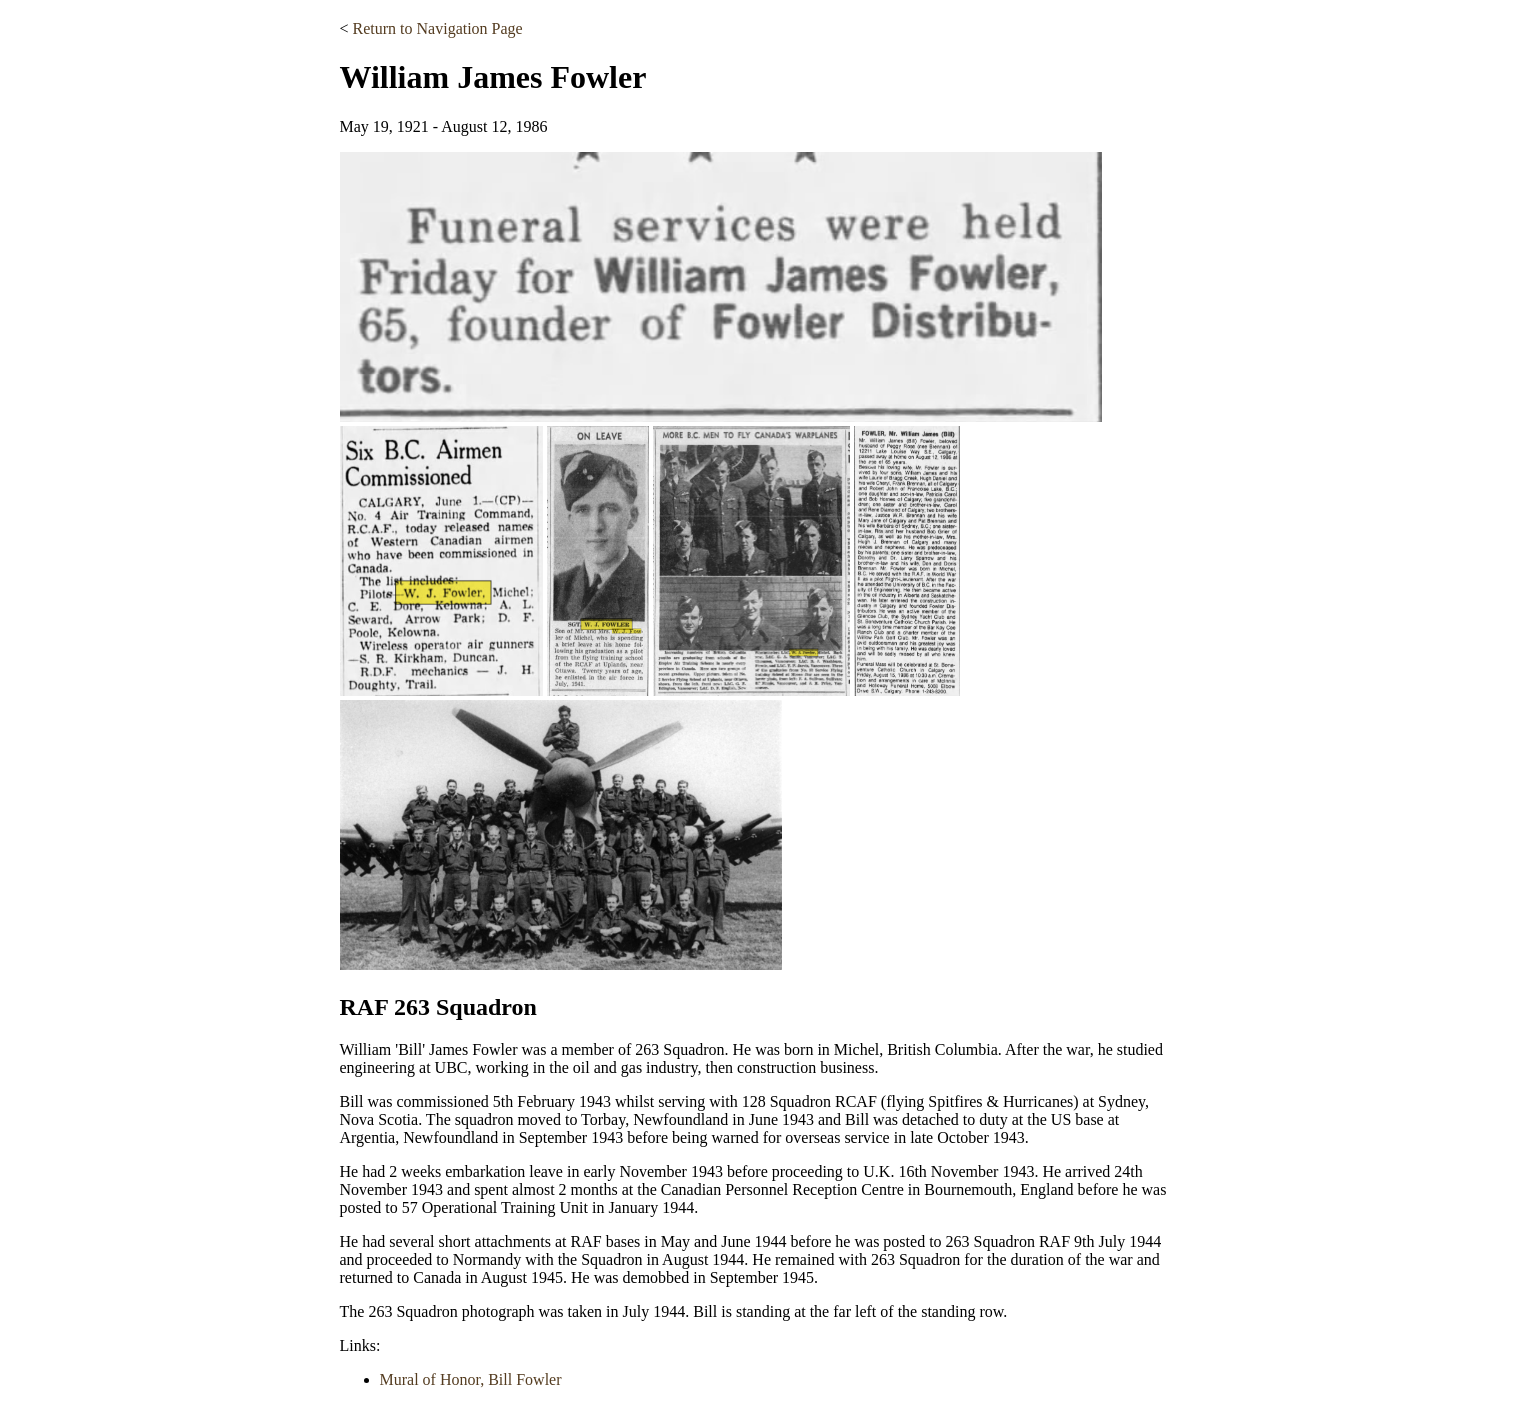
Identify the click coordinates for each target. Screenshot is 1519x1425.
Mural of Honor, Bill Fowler (471, 1379)
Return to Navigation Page (438, 28)
